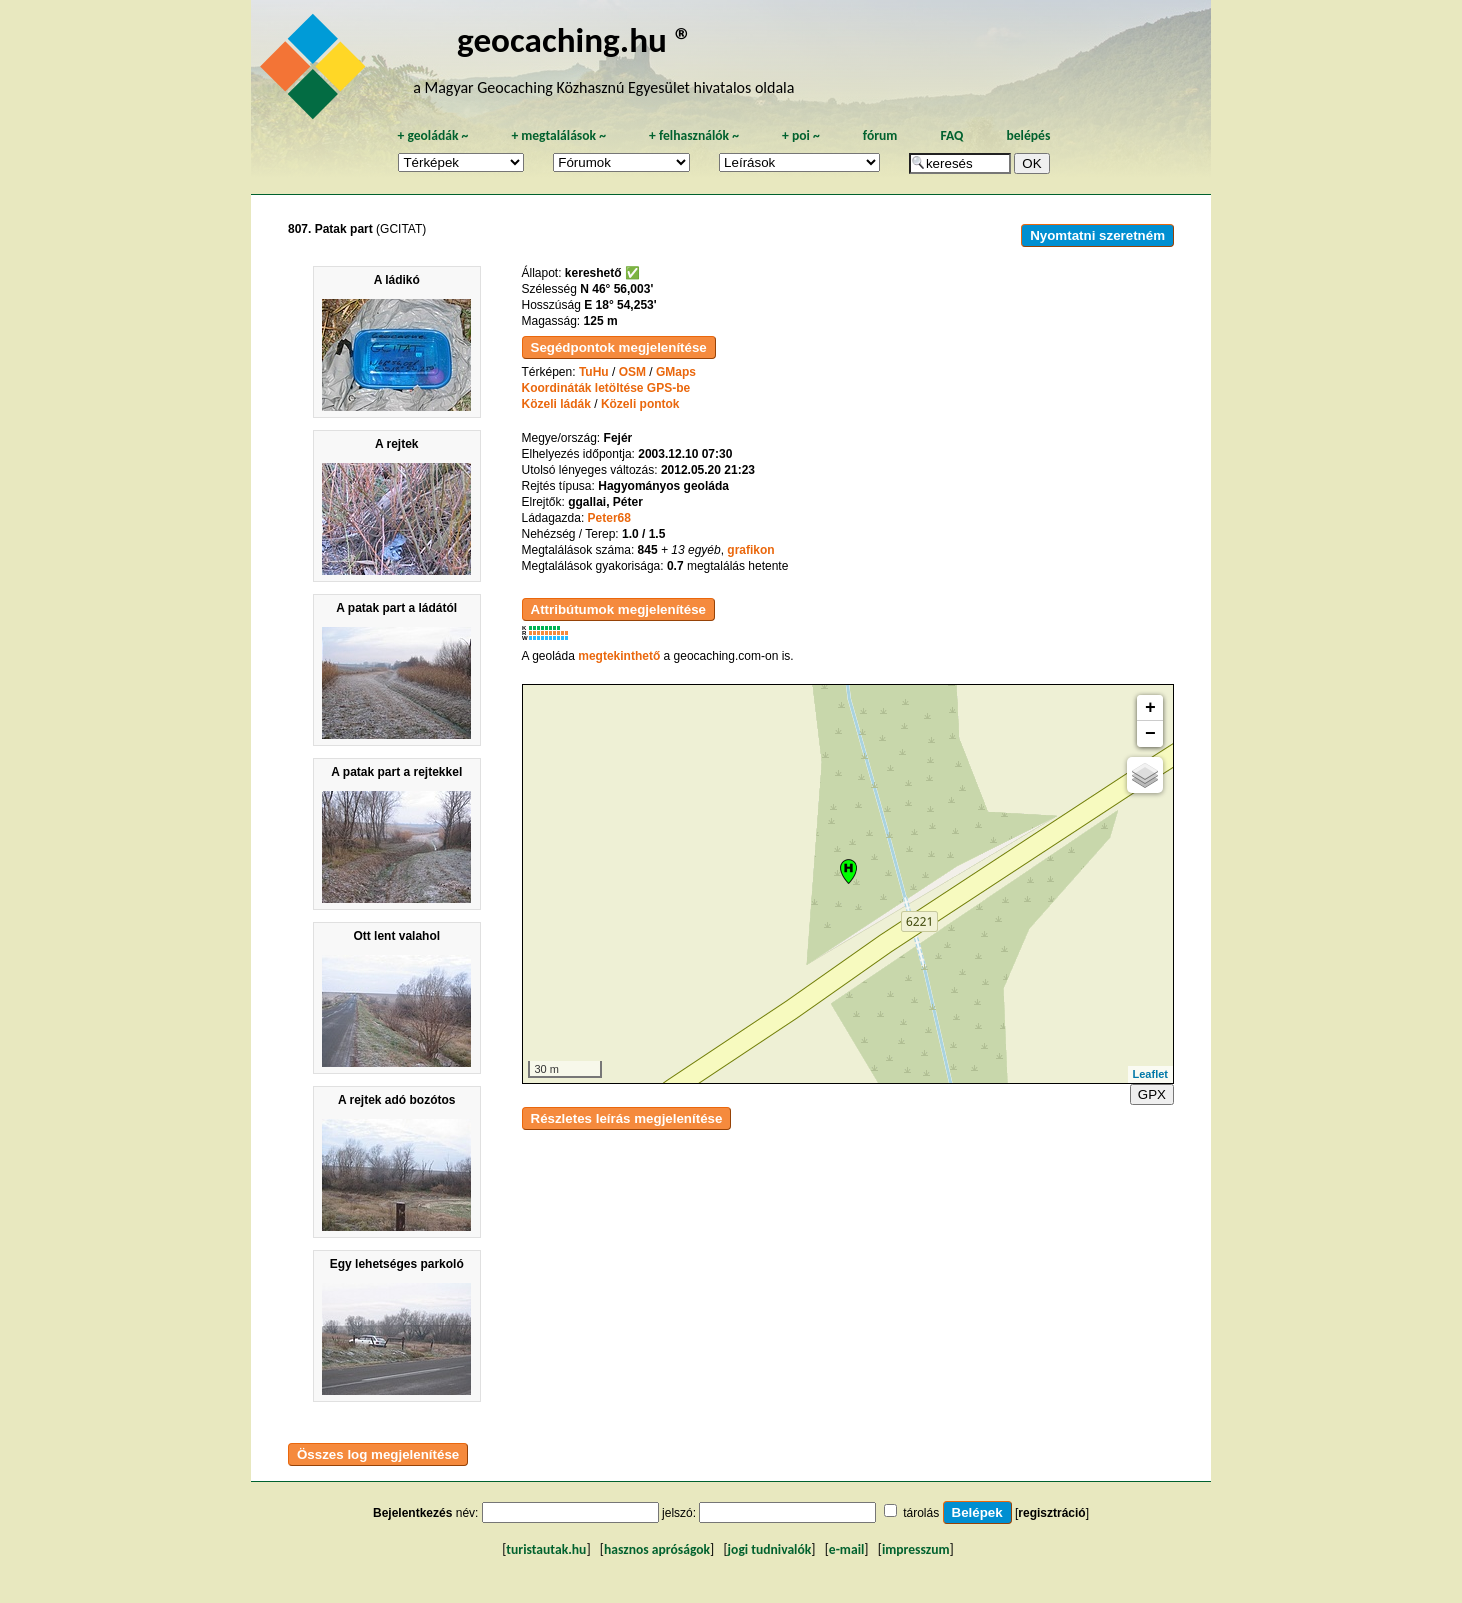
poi (801, 135)
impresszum (916, 1549)
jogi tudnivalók (770, 1549)
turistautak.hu (546, 1549)
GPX (1152, 1094)
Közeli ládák (556, 404)
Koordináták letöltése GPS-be (606, 388)
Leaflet (1150, 1074)
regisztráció (1051, 1513)
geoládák (432, 135)
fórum (880, 135)
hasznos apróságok (657, 1549)
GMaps (676, 372)
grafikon (750, 550)
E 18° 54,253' (620, 305)
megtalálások (558, 135)
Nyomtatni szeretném (1097, 235)
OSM (632, 372)
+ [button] (1150, 708)
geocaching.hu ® (575, 39)
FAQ (951, 135)
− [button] (1150, 734)
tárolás (921, 1513)
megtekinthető (619, 656)
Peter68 (609, 518)
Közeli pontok (640, 404)
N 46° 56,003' (616, 289)
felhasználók (694, 135)
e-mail (846, 1549)
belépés (1028, 135)
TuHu (594, 372)
